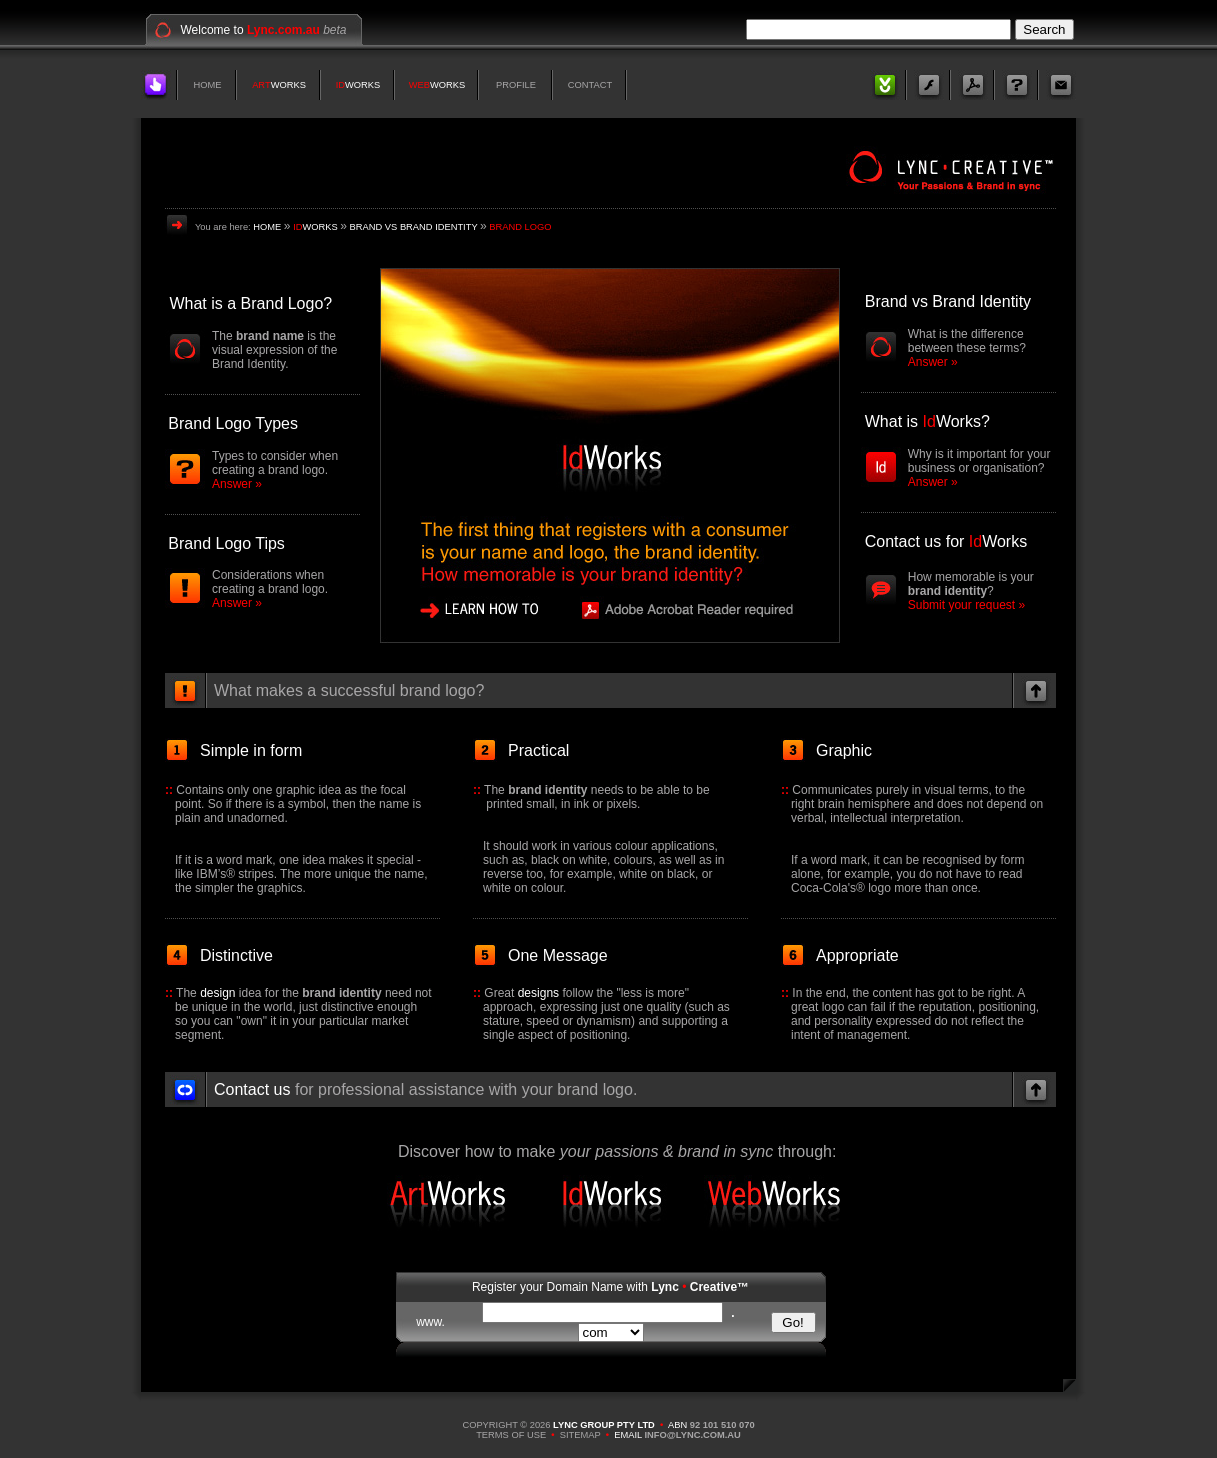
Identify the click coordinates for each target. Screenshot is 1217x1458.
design (217, 993)
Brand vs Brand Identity (948, 301)
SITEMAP (580, 1435)
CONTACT (590, 85)
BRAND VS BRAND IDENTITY (414, 227)
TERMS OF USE (511, 1435)
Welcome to (249, 30)
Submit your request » (966, 605)
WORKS (288, 85)
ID (340, 85)
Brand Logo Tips (226, 543)
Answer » (237, 484)
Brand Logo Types (233, 423)
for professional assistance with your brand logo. (425, 1089)
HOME (208, 85)
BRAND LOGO (520, 227)
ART (261, 85)
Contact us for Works (946, 541)
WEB (419, 85)
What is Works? (927, 421)
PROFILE (516, 85)
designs (538, 993)
